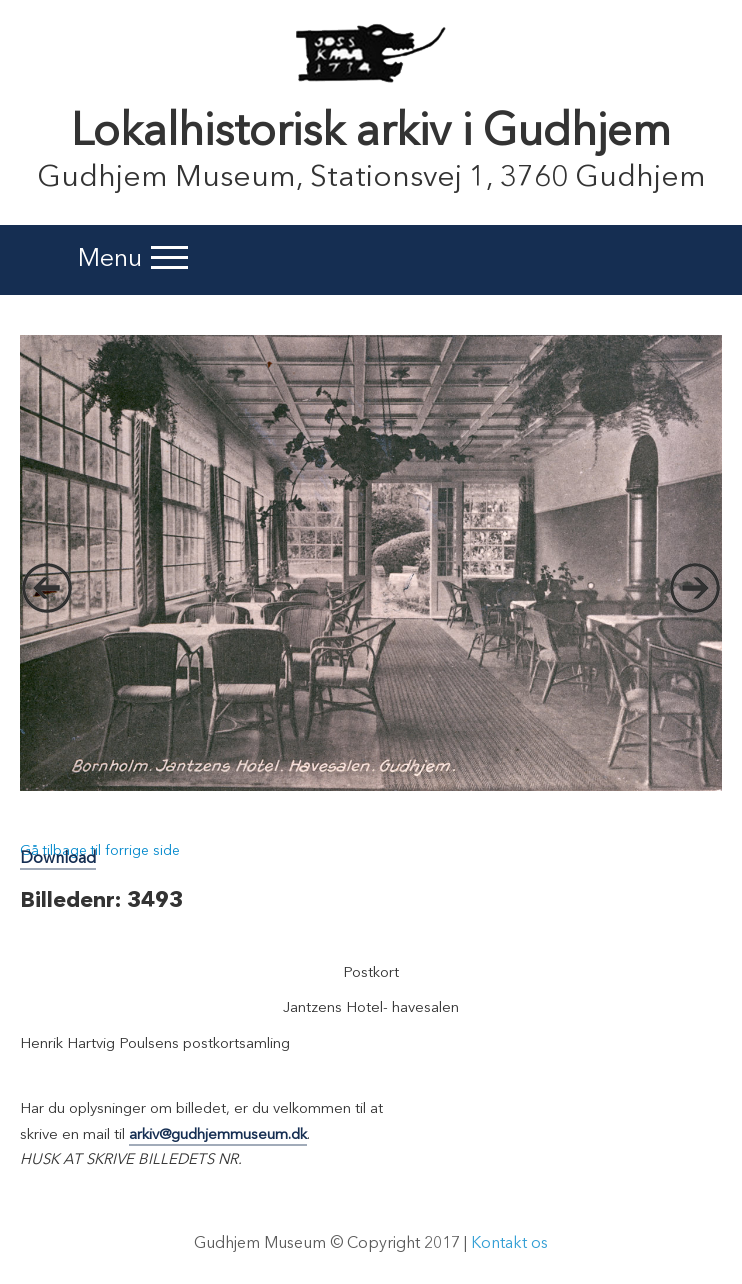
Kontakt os (509, 1244)
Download (58, 859)
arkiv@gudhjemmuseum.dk (218, 1135)
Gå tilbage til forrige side (100, 851)
